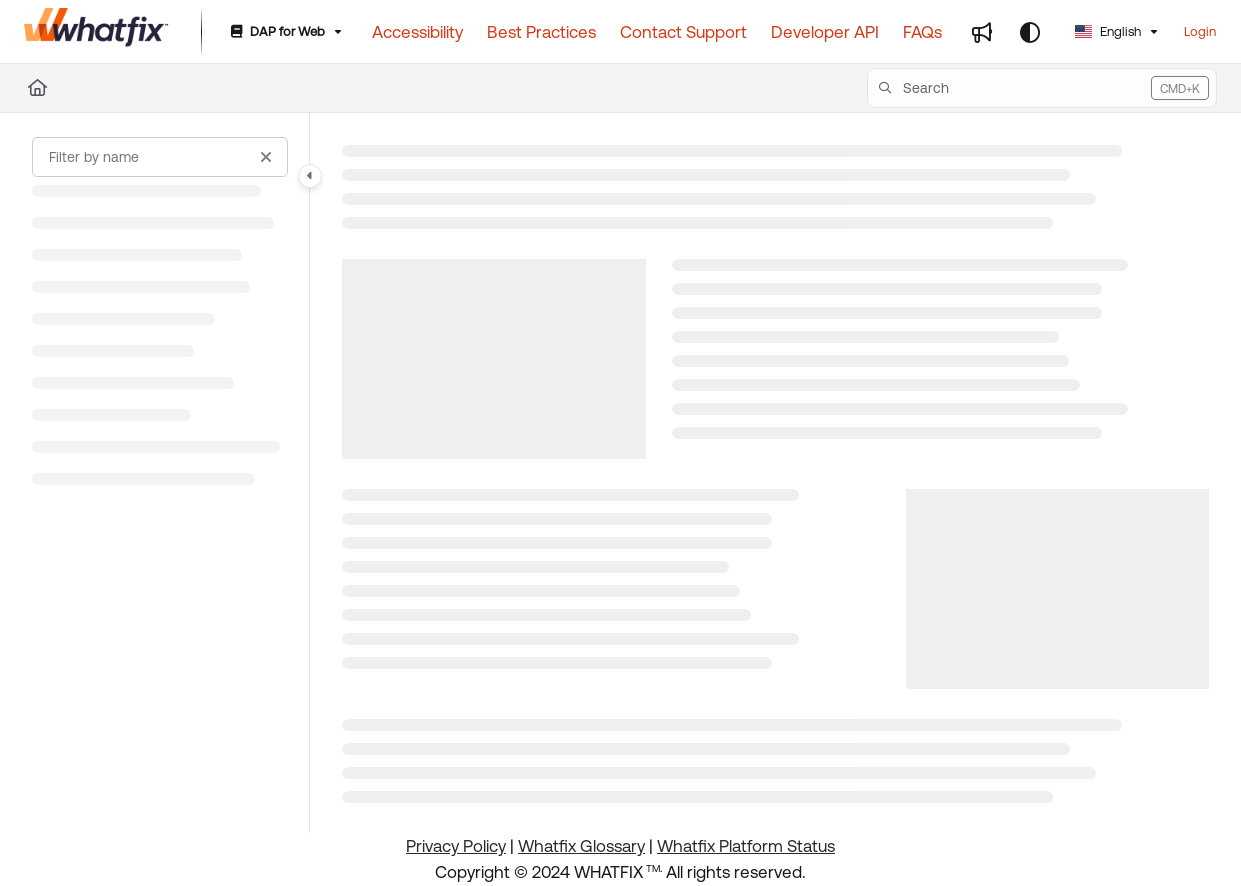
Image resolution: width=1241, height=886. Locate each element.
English (1108, 31)
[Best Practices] (541, 32)
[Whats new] (982, 32)
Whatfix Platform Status (746, 846)
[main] (775, 473)
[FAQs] (922, 32)
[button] (1042, 88)
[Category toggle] (310, 176)
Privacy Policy (456, 846)
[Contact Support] (683, 32)
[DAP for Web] (284, 32)
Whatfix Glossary (581, 846)
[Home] (37, 88)
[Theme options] (1030, 32)
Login (1200, 31)
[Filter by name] (160, 157)
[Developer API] (825, 32)
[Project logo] (96, 32)
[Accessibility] (417, 32)
